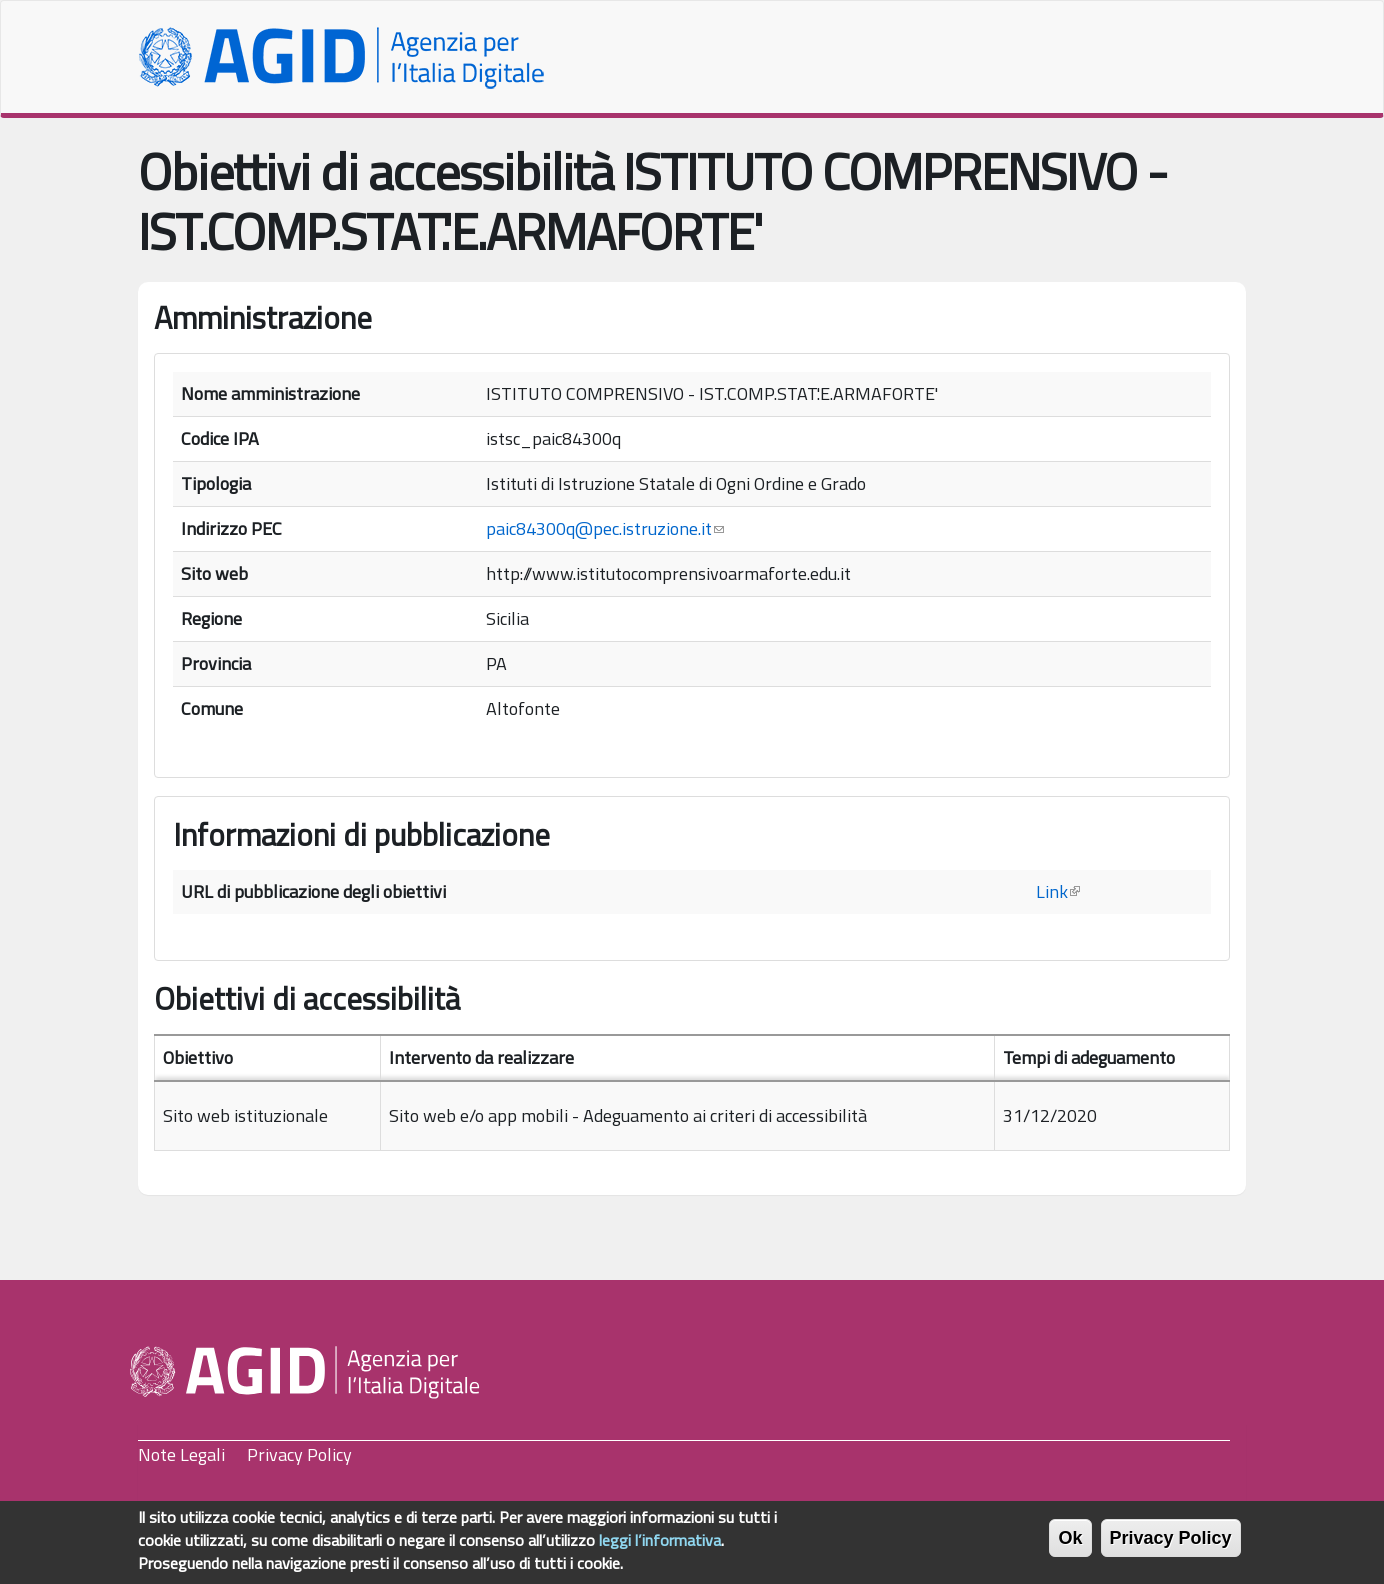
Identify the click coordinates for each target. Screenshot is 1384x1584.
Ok (1070, 1545)
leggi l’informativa (660, 1547)
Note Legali (181, 1454)
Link (1058, 891)
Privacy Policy (299, 1454)
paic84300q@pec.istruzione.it (605, 528)
